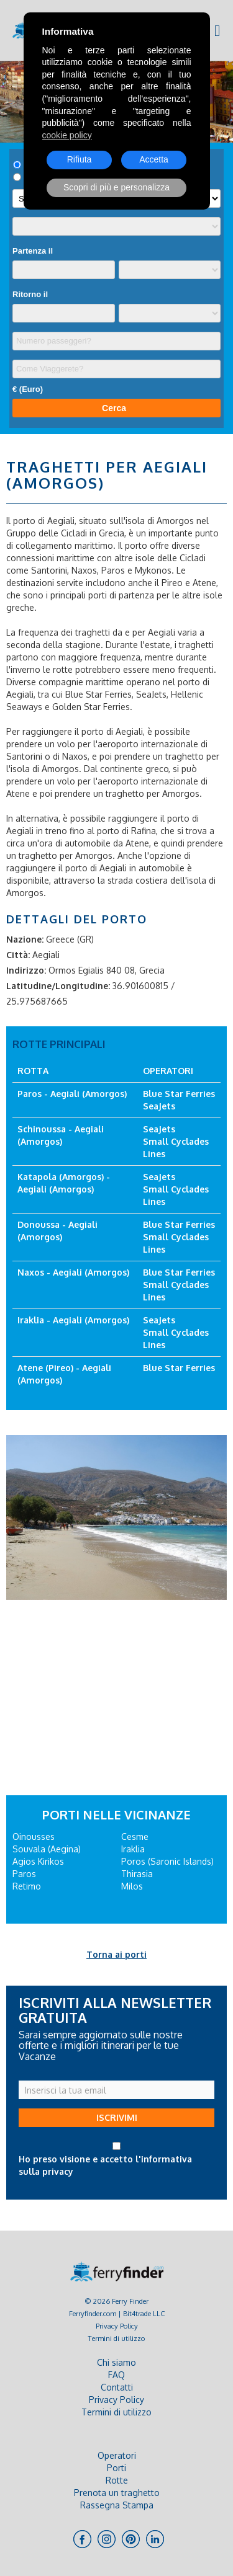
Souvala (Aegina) (46, 1849)
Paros (24, 1873)
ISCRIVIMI (116, 2117)
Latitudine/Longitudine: (58, 985)
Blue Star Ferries (179, 1093)
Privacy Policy (117, 2325)
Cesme (134, 1836)
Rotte (117, 2480)
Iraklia (133, 1849)
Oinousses (33, 1836)
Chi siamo (116, 2362)
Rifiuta (79, 159)
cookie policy (67, 135)
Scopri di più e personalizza (116, 187)
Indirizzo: (26, 970)
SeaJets (159, 1106)
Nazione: (24, 939)
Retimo (26, 1886)
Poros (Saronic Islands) (167, 1861)
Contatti (117, 2387)
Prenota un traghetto (117, 2492)
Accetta (153, 159)
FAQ (116, 2374)
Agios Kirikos (38, 1861)
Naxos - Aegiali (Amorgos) (73, 1272)
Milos (132, 1886)
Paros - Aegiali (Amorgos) (72, 1093)
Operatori (117, 2455)
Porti (116, 2468)
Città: (18, 954)
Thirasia (137, 1873)
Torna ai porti (116, 1954)
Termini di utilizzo (116, 2338)
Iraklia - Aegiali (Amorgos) (73, 1320)
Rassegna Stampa (116, 2505)
